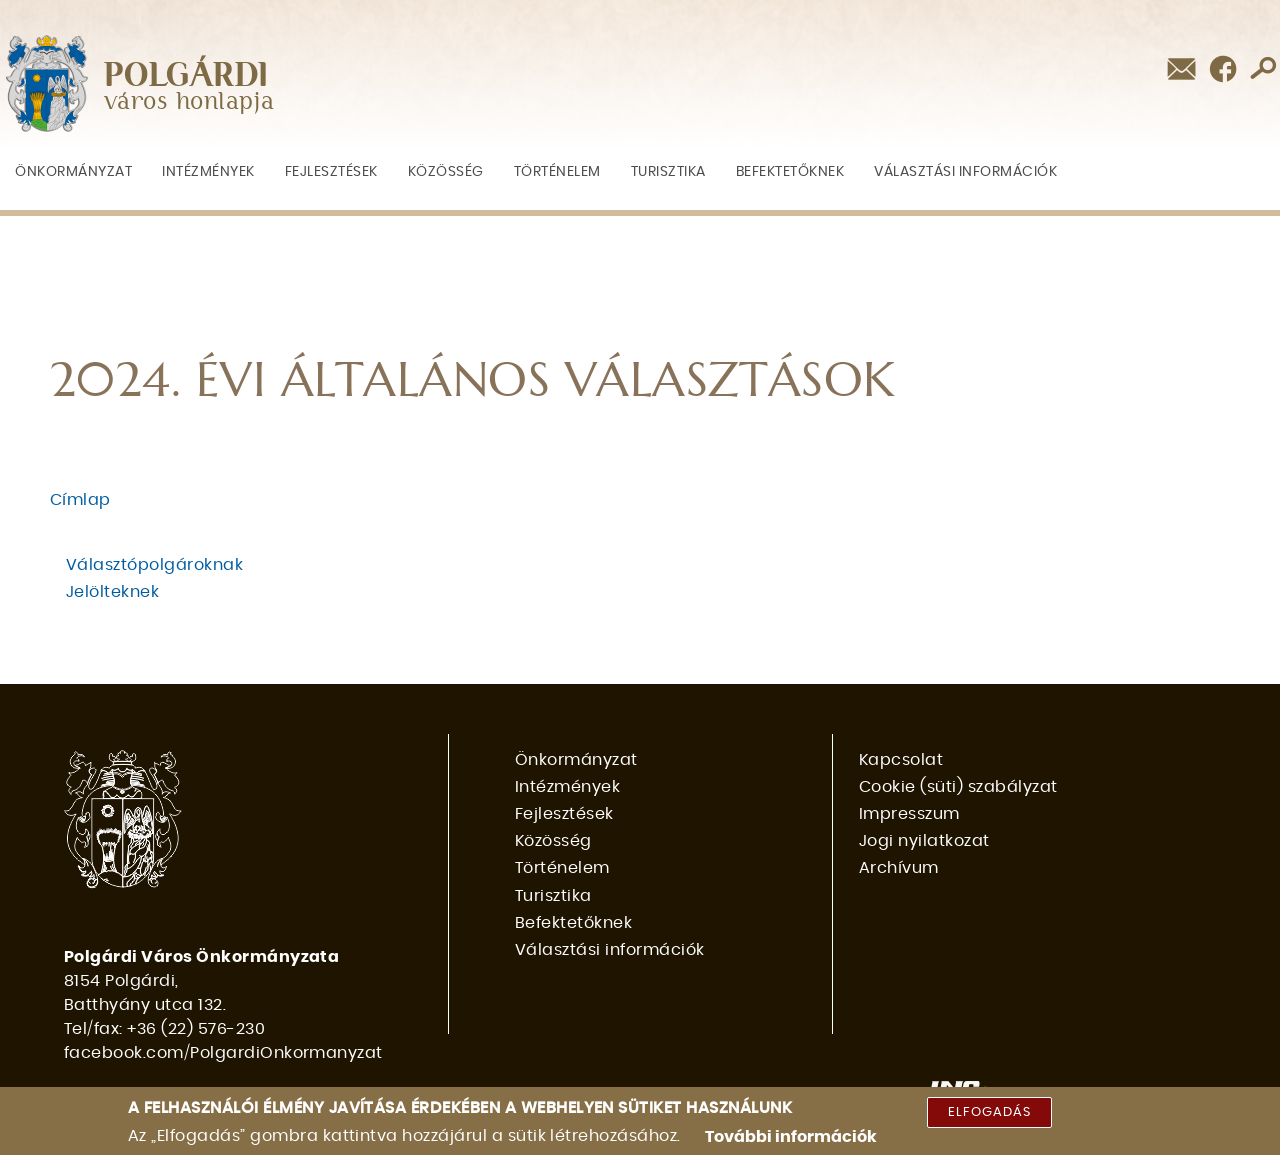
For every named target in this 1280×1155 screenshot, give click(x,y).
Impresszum (909, 814)
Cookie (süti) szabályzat (958, 787)
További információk (791, 1141)
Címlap (80, 500)
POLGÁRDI (186, 76)
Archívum (899, 868)
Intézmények (208, 171)
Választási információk (965, 171)
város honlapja (189, 102)
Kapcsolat (901, 760)
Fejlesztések (331, 171)
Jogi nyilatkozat (924, 841)
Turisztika (668, 171)
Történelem (557, 171)
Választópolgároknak (154, 565)
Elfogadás (989, 1116)
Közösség (446, 171)
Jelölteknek (112, 592)
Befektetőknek (790, 171)
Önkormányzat (73, 171)
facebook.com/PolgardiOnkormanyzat (223, 1053)
